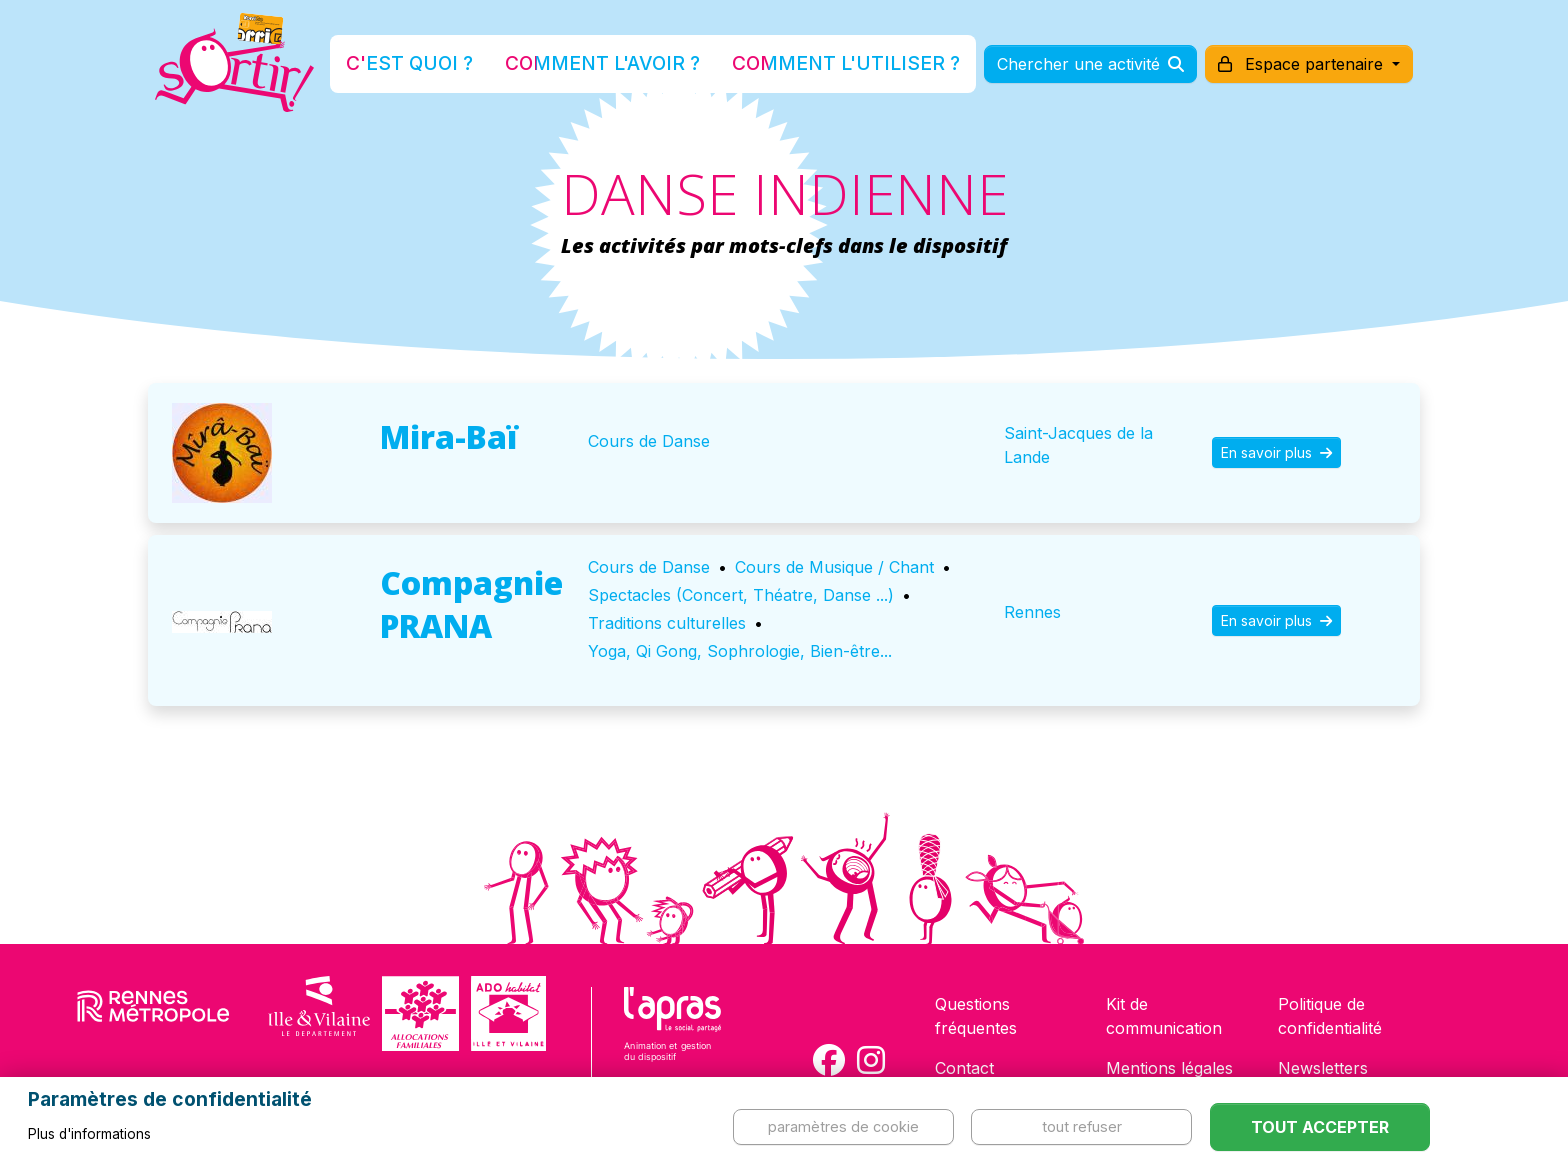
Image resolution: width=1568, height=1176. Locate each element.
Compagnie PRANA (471, 604)
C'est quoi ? (465, 63)
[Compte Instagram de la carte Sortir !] (871, 1060)
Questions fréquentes (976, 1016)
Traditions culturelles (667, 623)
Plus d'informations (89, 1134)
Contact (964, 1068)
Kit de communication (1164, 1016)
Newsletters (1323, 1068)
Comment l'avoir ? (617, 63)
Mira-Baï (449, 436)
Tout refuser (1082, 1126)
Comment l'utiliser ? (806, 63)
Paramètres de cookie (843, 1126)
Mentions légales (1169, 1068)
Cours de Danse (649, 441)
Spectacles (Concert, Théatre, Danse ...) (741, 595)
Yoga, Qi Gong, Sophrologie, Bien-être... (740, 651)
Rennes (1032, 612)
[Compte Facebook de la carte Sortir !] (829, 1060)
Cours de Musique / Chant (834, 567)
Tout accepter (1320, 1127)
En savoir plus (1276, 452)
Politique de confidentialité (1330, 1016)
